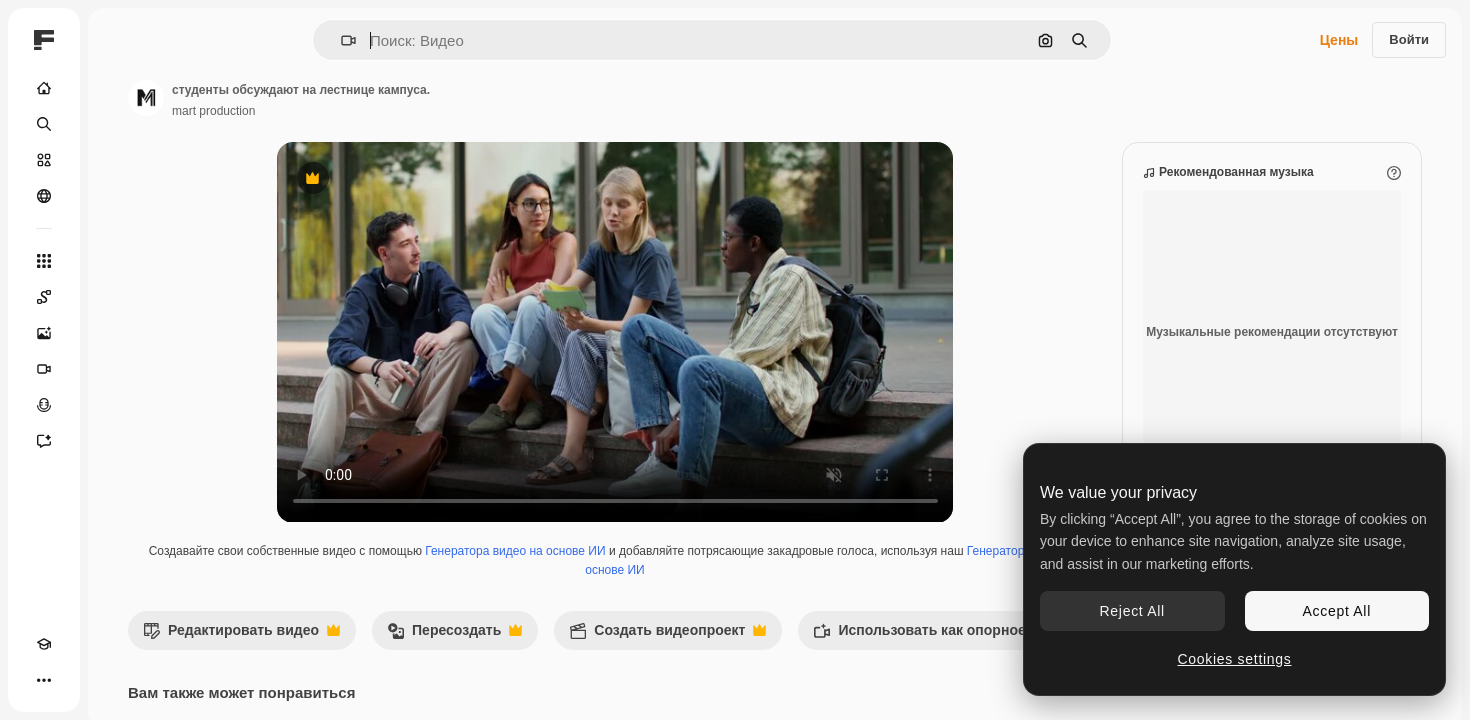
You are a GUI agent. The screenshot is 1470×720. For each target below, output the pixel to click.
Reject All (1132, 611)
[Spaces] (120, 297)
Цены (1339, 40)
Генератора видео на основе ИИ (650, 571)
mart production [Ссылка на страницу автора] (365, 111)
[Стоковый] (120, 160)
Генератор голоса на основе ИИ (690, 590)
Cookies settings (1235, 659)
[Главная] (120, 88)
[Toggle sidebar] (196, 40)
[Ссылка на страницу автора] (298, 98)
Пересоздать (606, 655)
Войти (1409, 39)
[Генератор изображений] (120, 333)
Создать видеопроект (819, 655)
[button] (416, 40)
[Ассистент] (120, 441)
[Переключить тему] (80, 680)
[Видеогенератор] (120, 369)
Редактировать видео (393, 655)
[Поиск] (120, 124)
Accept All (1337, 611)
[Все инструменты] (120, 261)
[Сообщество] (120, 196)
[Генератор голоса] (120, 405)
